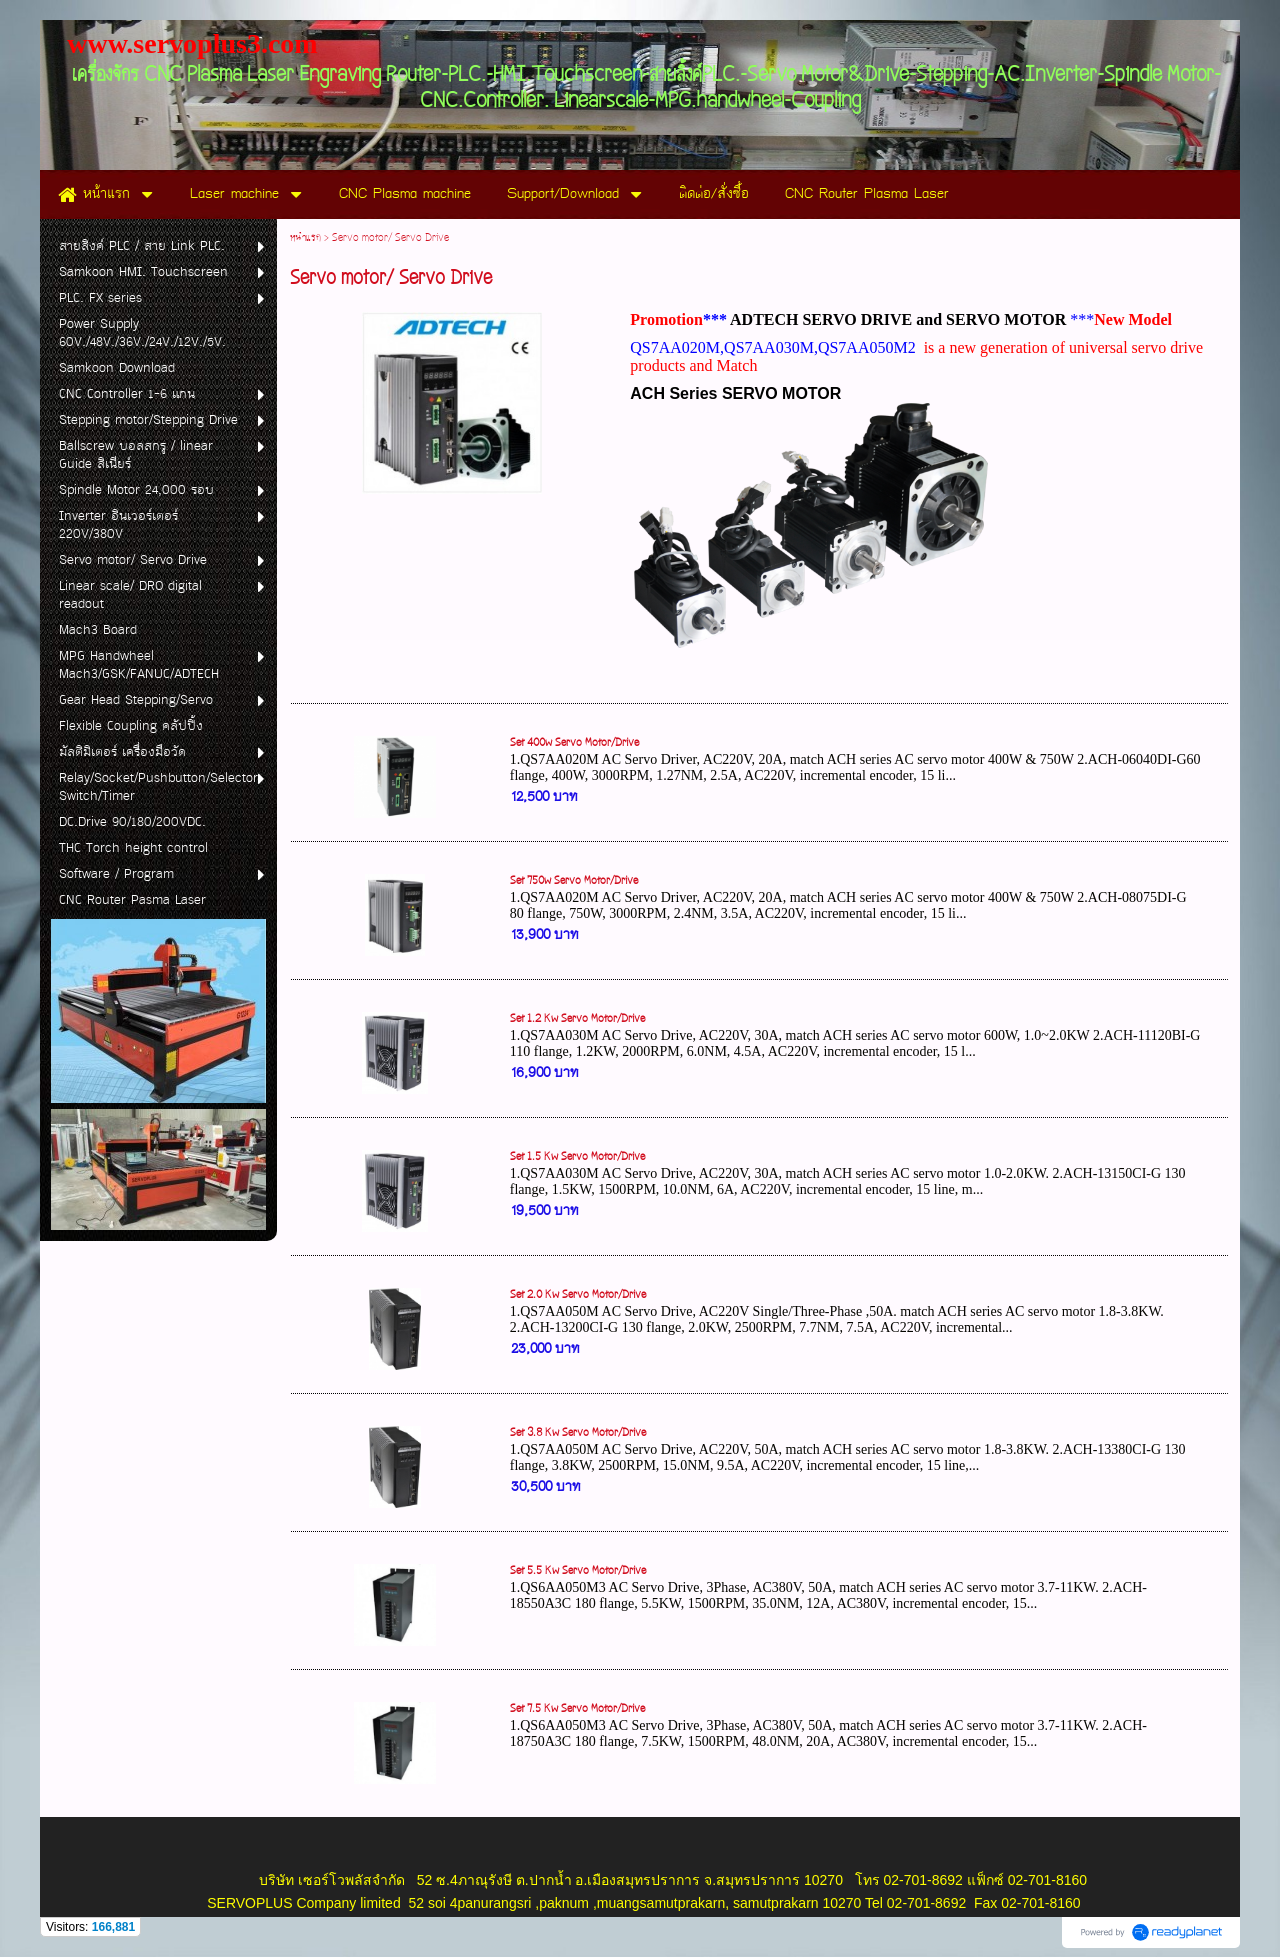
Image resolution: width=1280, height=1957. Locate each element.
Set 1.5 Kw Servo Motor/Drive (577, 1157)
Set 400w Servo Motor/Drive (574, 743)
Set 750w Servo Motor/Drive (574, 881)
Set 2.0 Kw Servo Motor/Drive (578, 1295)
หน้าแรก (305, 238)
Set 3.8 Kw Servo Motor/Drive (578, 1433)
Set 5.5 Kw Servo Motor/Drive (578, 1571)
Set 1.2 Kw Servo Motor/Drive (577, 1019)
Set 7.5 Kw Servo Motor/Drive (577, 1709)
